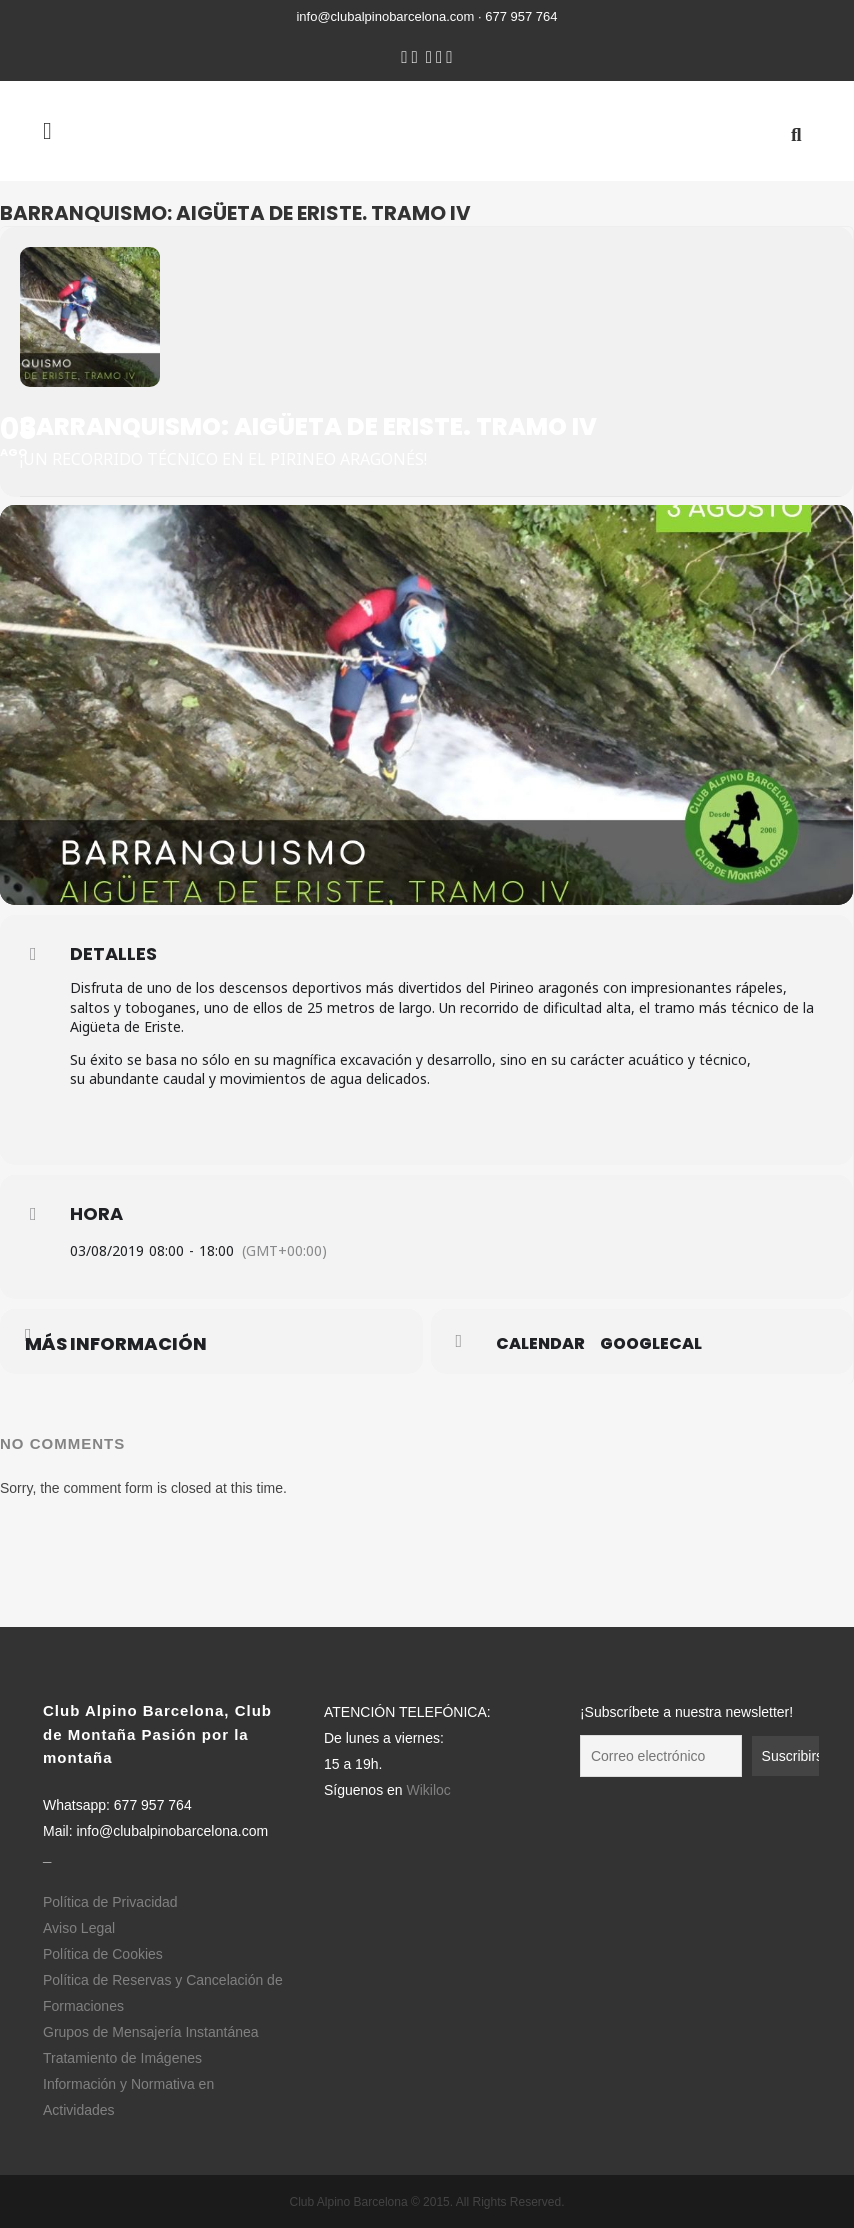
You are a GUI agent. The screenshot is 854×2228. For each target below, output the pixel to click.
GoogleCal (651, 1344)
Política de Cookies (103, 1954)
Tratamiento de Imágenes (122, 2058)
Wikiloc (428, 1790)
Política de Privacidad (110, 1902)
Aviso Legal (79, 1928)
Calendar (540, 1344)
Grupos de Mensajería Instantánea (151, 2032)
